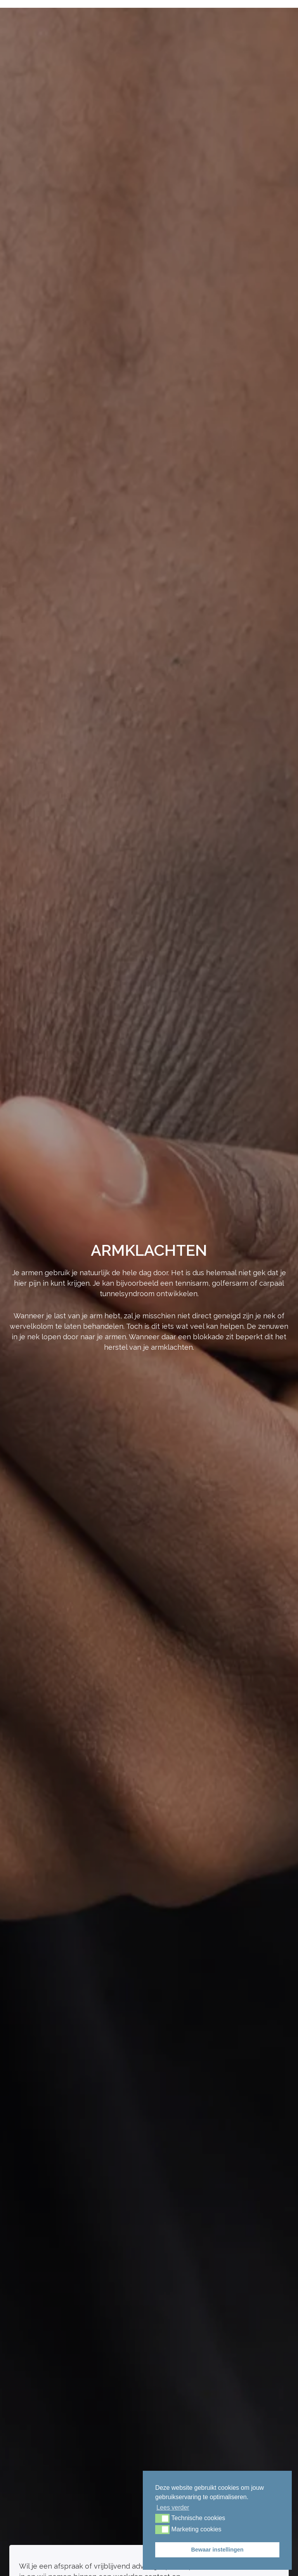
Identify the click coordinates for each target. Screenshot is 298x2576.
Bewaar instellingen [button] (217, 2549)
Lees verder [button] (172, 2507)
